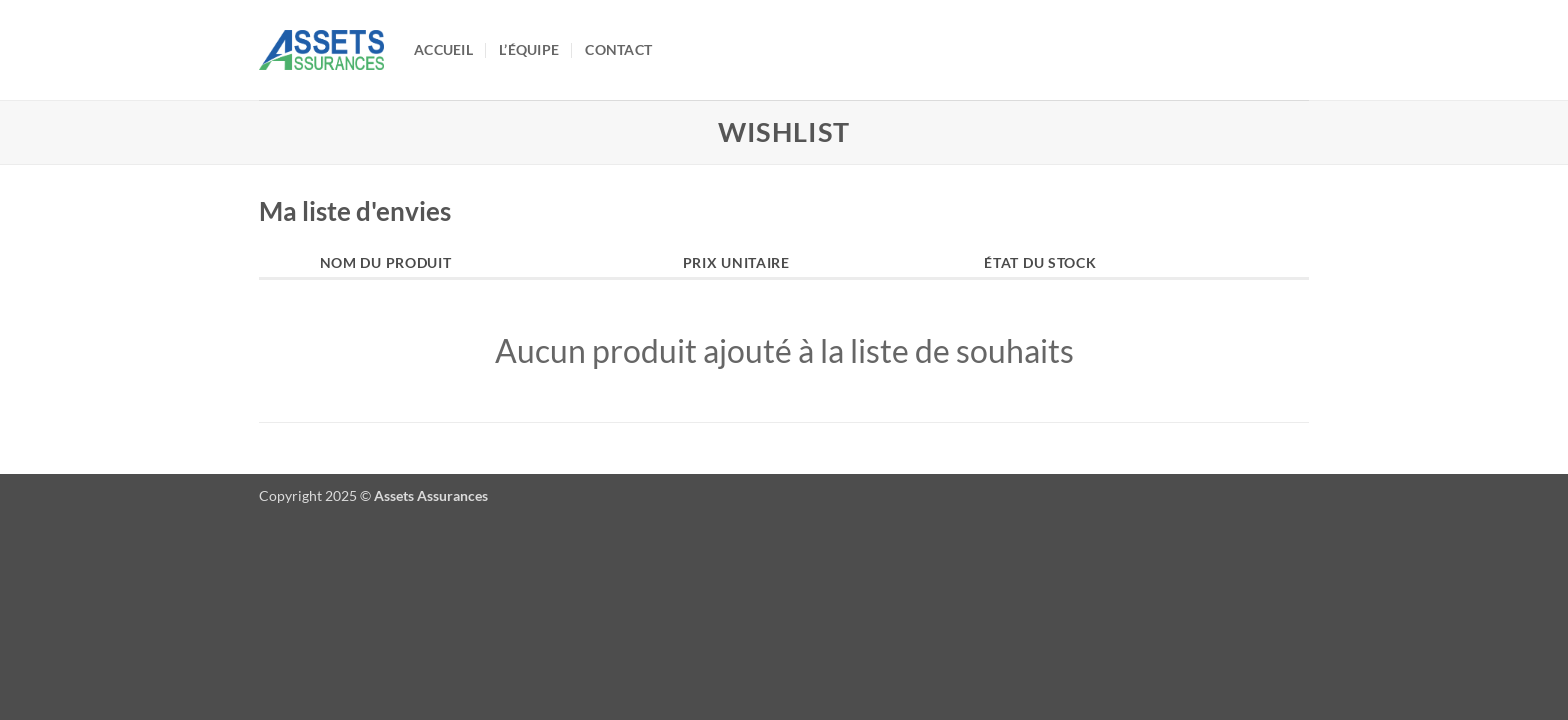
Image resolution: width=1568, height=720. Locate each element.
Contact (618, 49)
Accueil (443, 49)
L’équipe (529, 49)
